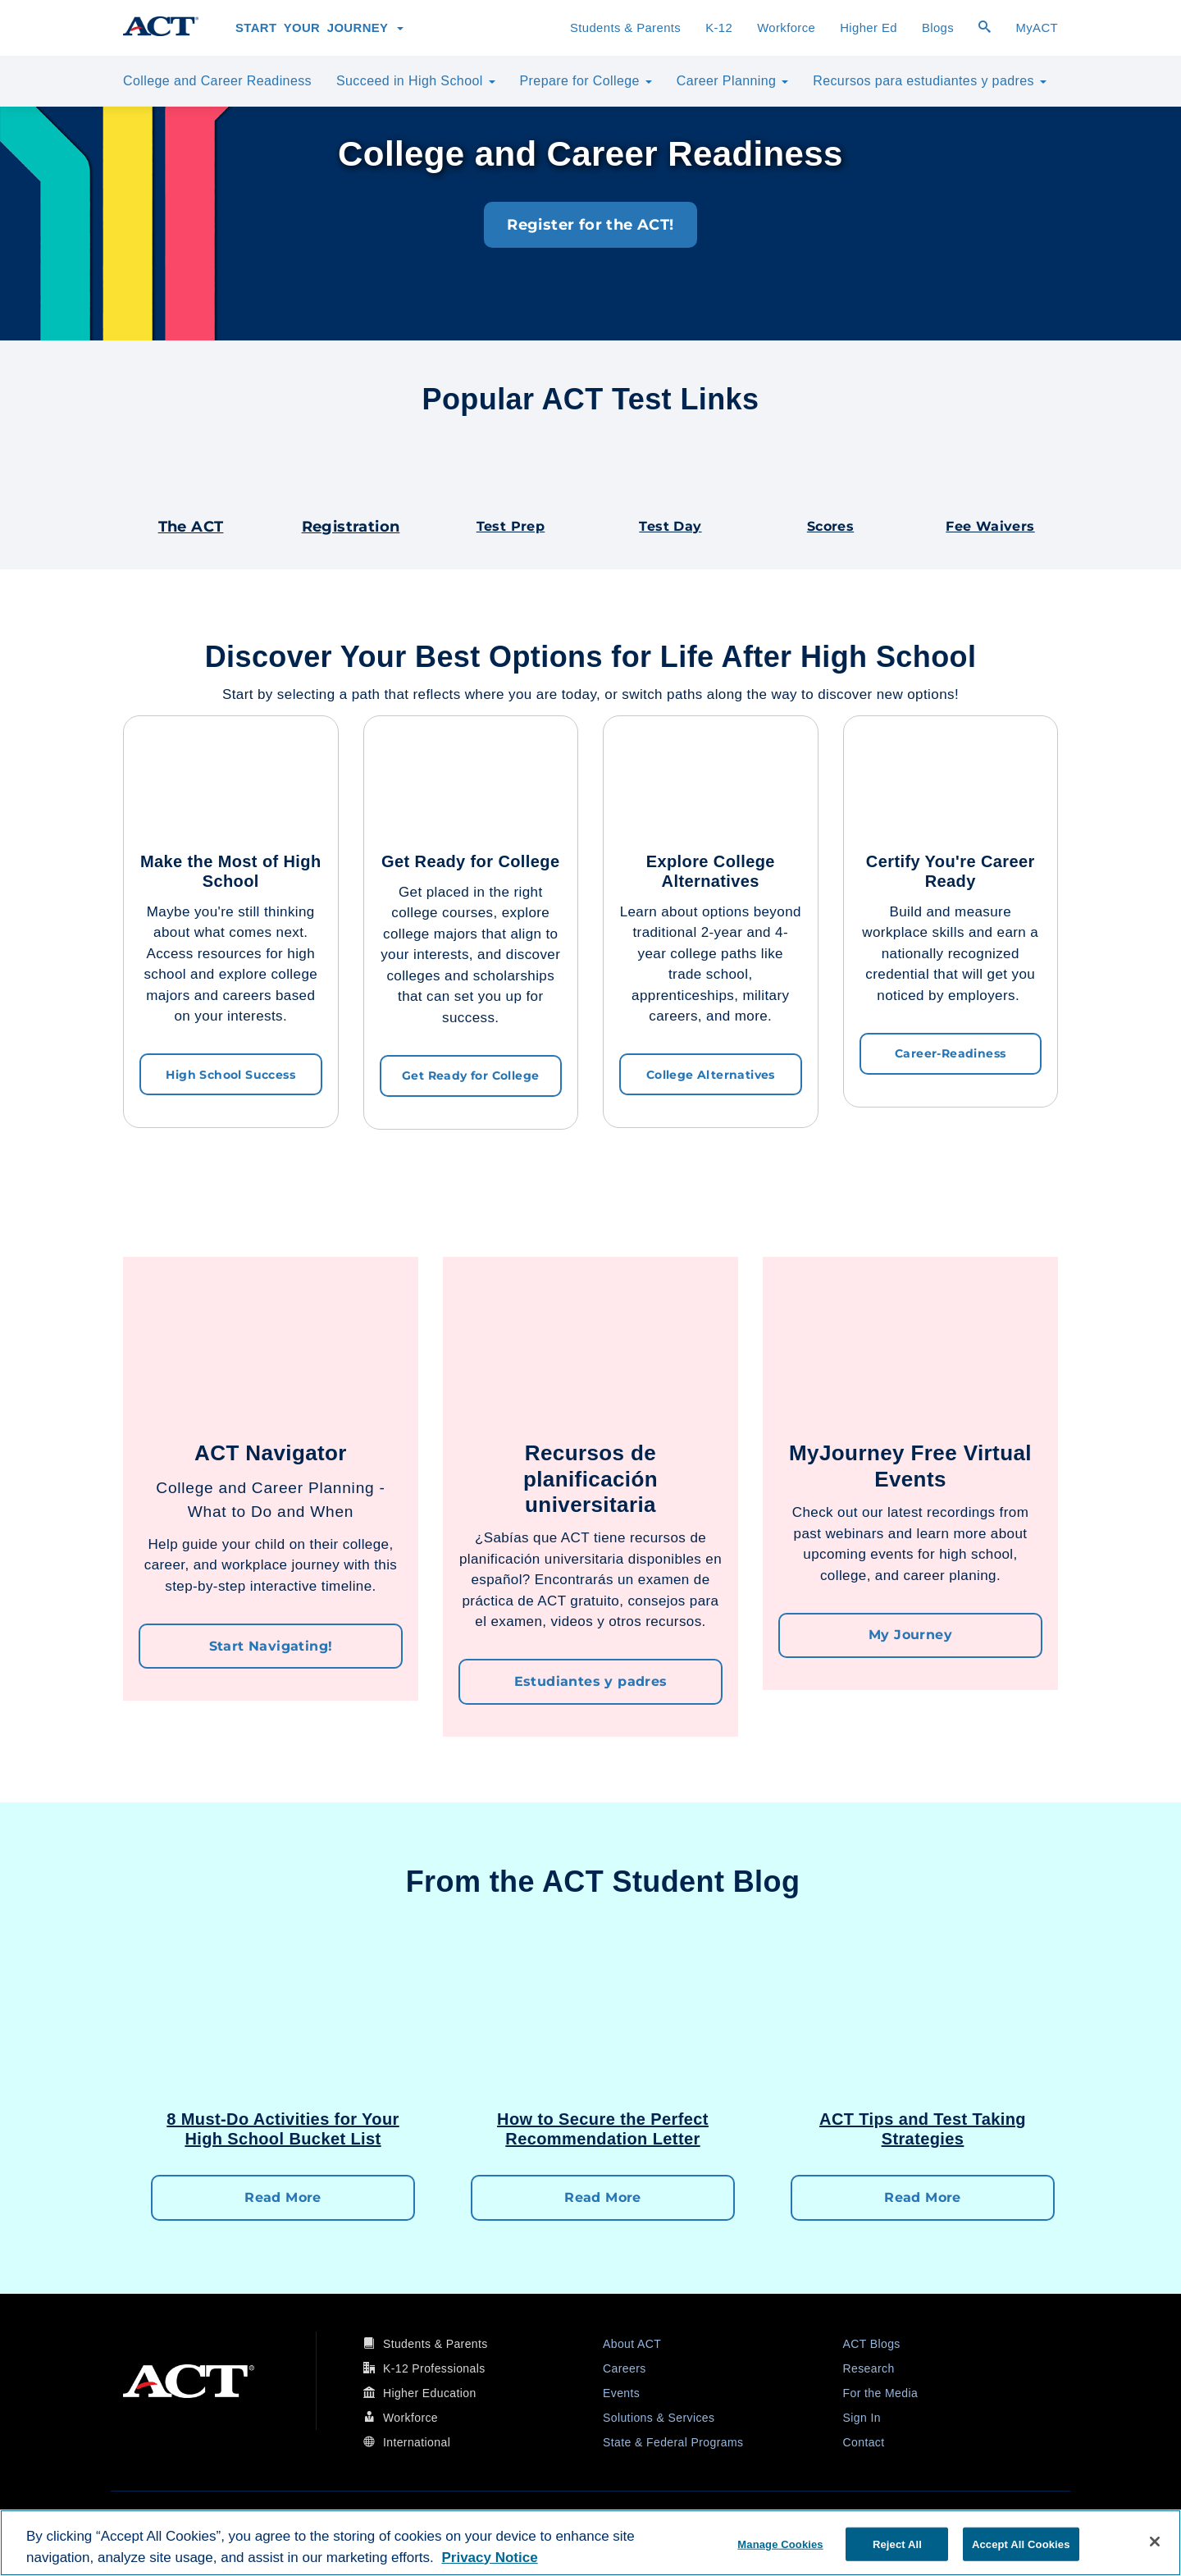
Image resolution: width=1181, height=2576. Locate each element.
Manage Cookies (780, 2543)
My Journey (910, 1632)
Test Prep (511, 526)
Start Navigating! (271, 1643)
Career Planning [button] (732, 81)
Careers (624, 2363)
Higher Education (430, 2388)
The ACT (191, 527)
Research (869, 2363)
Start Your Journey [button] (319, 27)
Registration (351, 527)
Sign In (862, 2412)
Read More (282, 2193)
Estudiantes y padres (591, 1679)
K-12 (718, 27)
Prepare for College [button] (586, 81)
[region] (590, 2543)
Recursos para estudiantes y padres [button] (929, 81)
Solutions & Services (658, 2412)
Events (621, 2388)
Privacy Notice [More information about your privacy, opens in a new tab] (489, 2557)
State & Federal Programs (673, 2437)
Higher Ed (868, 27)
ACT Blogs (872, 2338)
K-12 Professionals (434, 2363)
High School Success (230, 1073)
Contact (864, 2437)
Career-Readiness (950, 1052)
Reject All (897, 2543)
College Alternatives (710, 1073)
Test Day (670, 526)
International (416, 2437)
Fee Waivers (990, 526)
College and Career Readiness (220, 79)
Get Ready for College (470, 1074)
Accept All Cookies (1021, 2543)
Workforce (786, 27)
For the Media (881, 2388)
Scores (830, 526)
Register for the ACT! (590, 225)
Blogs (938, 27)
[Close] (1155, 2541)
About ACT (632, 2338)
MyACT (1036, 27)
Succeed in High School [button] (415, 81)
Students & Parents (627, 25)
